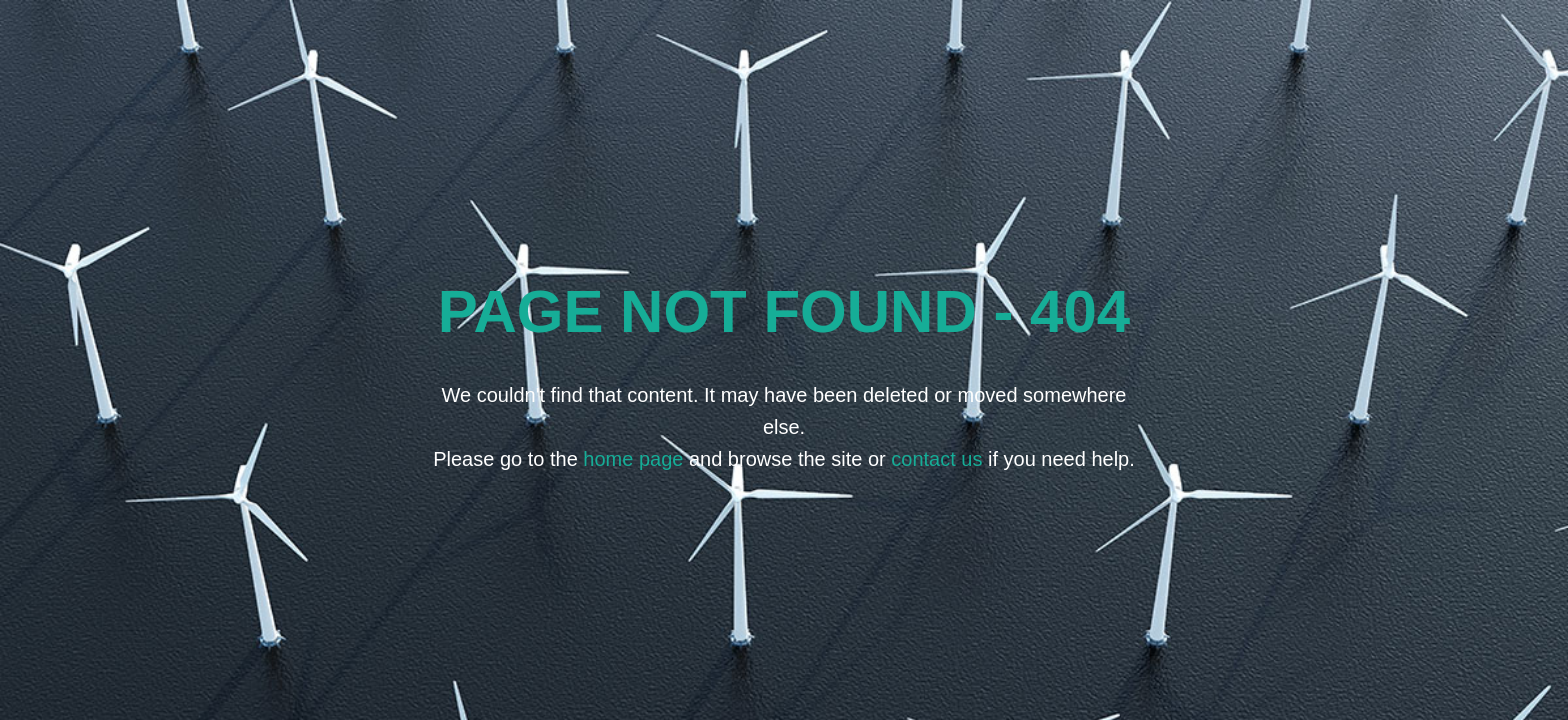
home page (633, 459)
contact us (936, 459)
